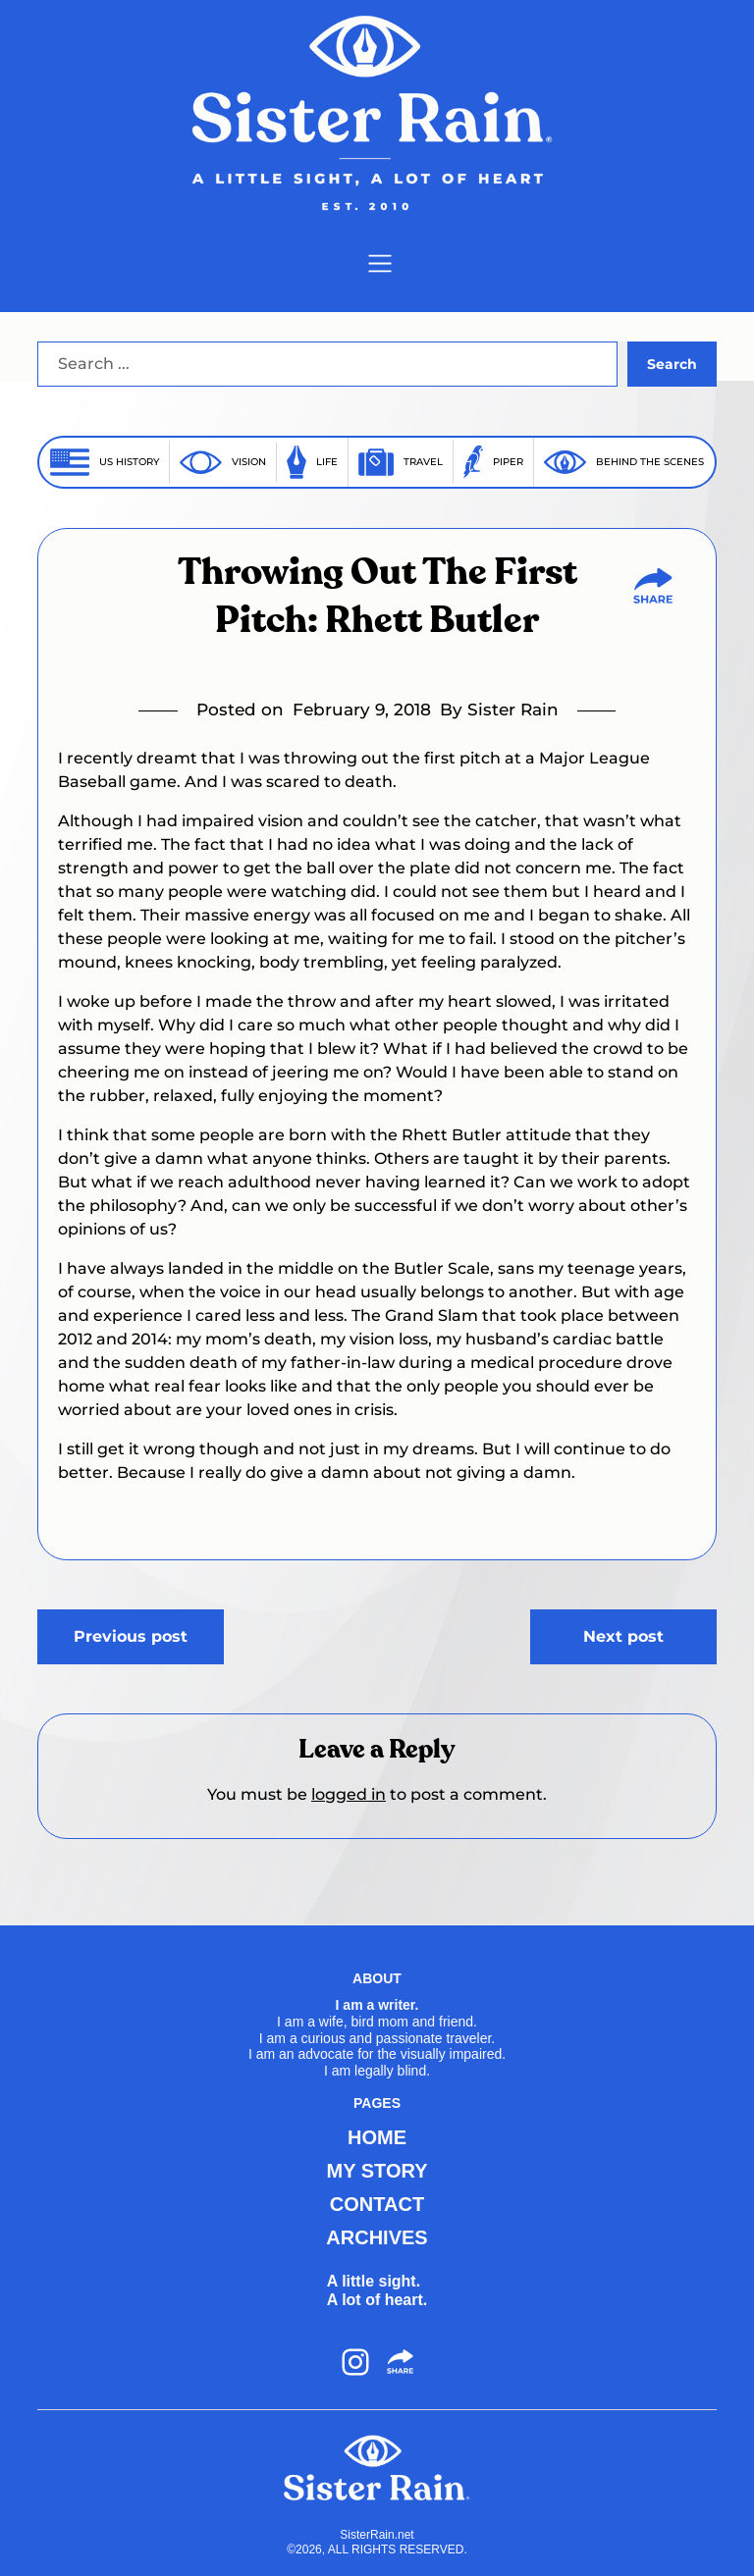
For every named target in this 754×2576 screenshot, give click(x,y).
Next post (623, 1636)
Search (672, 364)
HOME (377, 2137)
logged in (348, 1794)
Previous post (131, 1636)
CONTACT (377, 2204)
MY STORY (377, 2171)
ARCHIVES (376, 2237)
